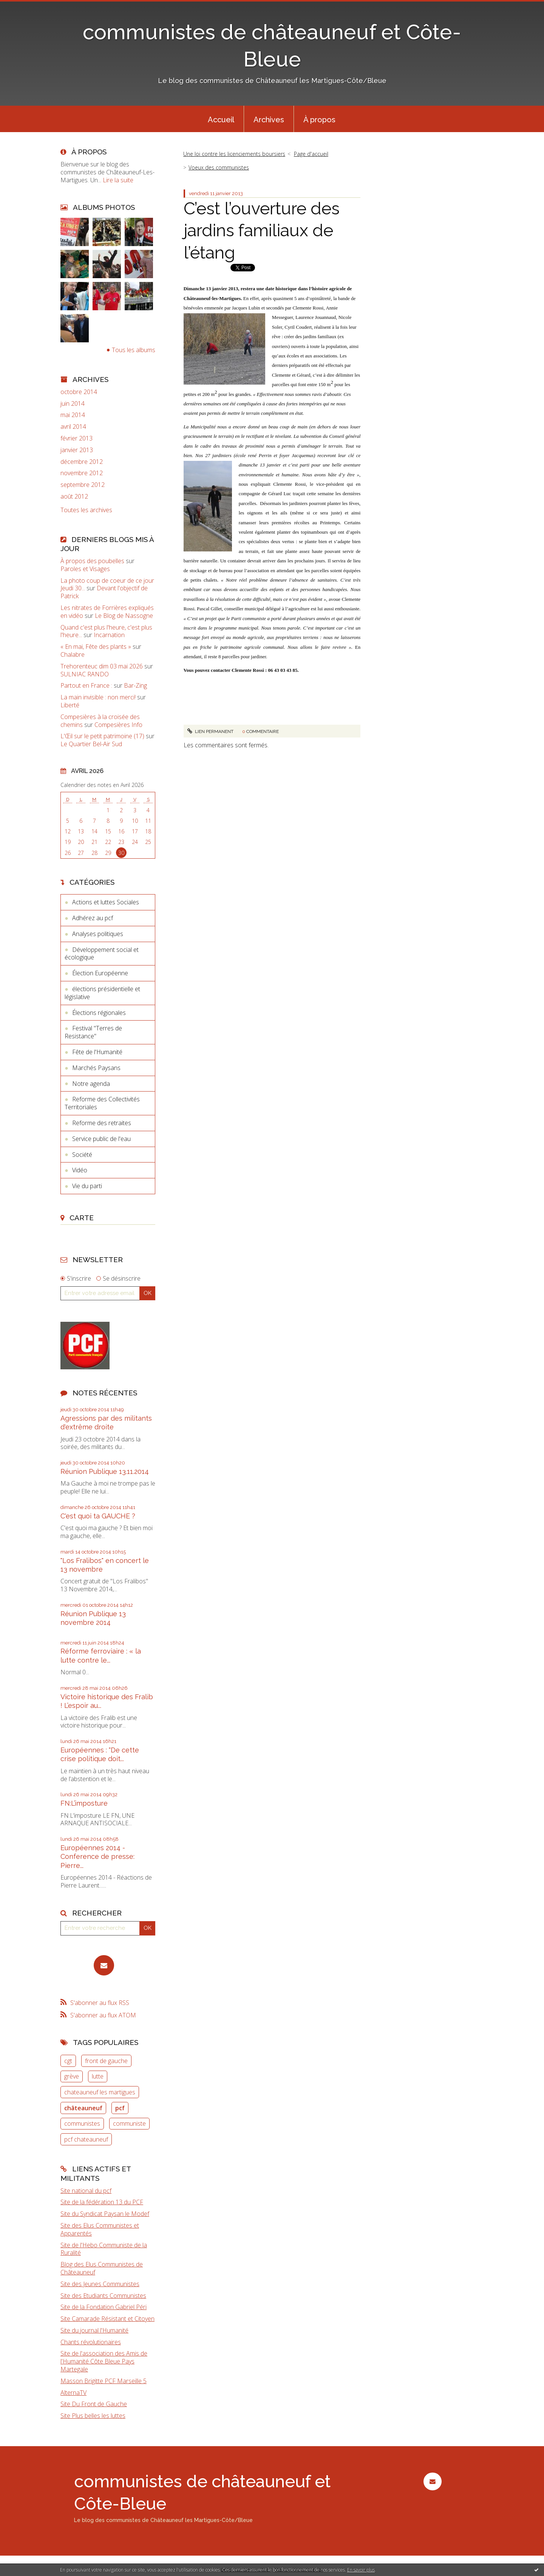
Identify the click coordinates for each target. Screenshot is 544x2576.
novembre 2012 (81, 473)
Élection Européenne (100, 973)
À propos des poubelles (92, 561)
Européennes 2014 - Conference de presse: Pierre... (97, 1856)
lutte (98, 2076)
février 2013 (76, 438)
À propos (319, 119)
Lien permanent (210, 731)
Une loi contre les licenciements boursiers (234, 153)
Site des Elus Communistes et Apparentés (99, 2229)
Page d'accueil (311, 153)
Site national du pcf (85, 2190)
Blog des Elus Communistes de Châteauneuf (101, 2268)
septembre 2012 (82, 485)
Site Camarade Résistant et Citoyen (107, 2318)
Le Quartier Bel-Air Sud (91, 744)
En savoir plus (361, 2570)
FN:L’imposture (84, 1803)
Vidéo (79, 1170)
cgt (68, 2061)
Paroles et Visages (85, 569)
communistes (82, 2123)
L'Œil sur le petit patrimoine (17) (102, 736)
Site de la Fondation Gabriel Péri (103, 2307)
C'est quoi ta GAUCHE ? (97, 1516)
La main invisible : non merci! (98, 697)
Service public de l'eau (101, 1139)
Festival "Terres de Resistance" (93, 1032)
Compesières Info (118, 725)
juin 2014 (72, 404)
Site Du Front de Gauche (93, 2404)
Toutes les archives (86, 510)
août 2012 (74, 496)
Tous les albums (133, 350)
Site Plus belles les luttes (92, 2415)
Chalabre (72, 654)
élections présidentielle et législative (102, 993)
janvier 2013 (76, 450)
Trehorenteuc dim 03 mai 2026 (101, 666)
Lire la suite (118, 180)
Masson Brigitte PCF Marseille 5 (103, 2381)
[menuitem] (221, 119)
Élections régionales (99, 1013)
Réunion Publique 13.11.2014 (104, 1471)
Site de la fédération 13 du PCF (101, 2202)
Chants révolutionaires (90, 2342)
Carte (82, 1217)
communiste (129, 2123)
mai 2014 (72, 415)
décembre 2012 (81, 462)
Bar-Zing (135, 685)
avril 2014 (73, 427)
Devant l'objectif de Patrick (104, 592)
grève (71, 2076)
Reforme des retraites (101, 1123)
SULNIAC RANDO (84, 674)
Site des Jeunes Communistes (99, 2284)
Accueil (221, 119)
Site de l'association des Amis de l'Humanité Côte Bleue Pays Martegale (103, 2361)
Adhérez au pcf (92, 918)
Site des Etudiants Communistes (103, 2295)
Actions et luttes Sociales (105, 902)
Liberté (69, 705)
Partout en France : (86, 685)
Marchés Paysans (96, 1068)
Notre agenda (91, 1083)
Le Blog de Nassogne (124, 615)
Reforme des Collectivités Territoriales (102, 1103)
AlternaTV (73, 2392)
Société (82, 1154)
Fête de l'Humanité (97, 1052)
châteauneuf (83, 2108)
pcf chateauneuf (86, 2139)
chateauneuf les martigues (99, 2092)
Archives (268, 119)
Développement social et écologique (102, 953)
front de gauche (106, 2061)
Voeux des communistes (219, 167)
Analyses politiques (97, 934)
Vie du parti (87, 1186)
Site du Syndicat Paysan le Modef (104, 2214)
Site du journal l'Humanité (94, 2330)
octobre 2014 (78, 392)
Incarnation (109, 635)
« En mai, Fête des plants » (95, 646)
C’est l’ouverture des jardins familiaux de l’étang (262, 231)
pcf (120, 2108)
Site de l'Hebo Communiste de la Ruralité (103, 2249)
